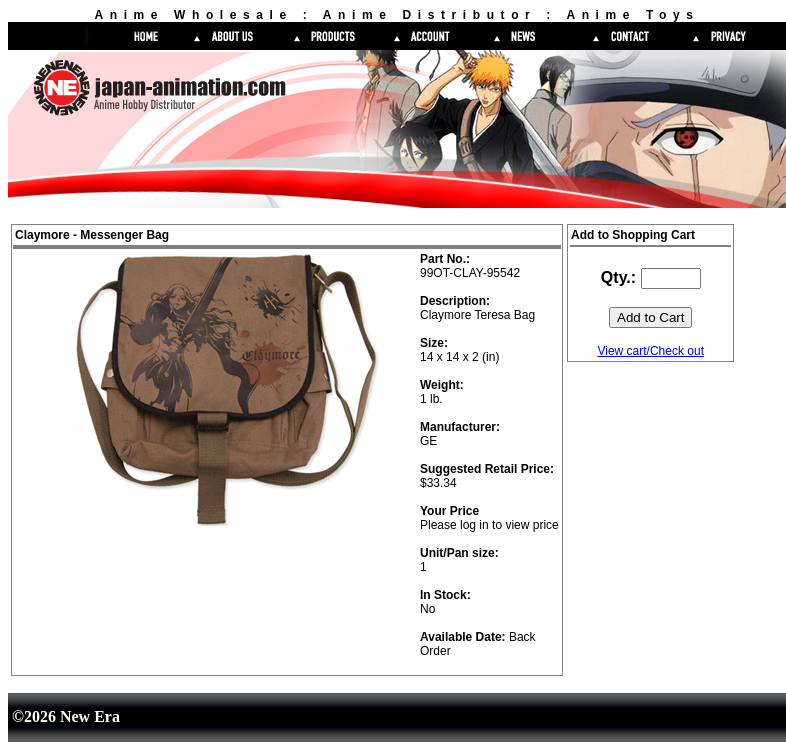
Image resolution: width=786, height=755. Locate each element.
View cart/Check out (650, 351)
